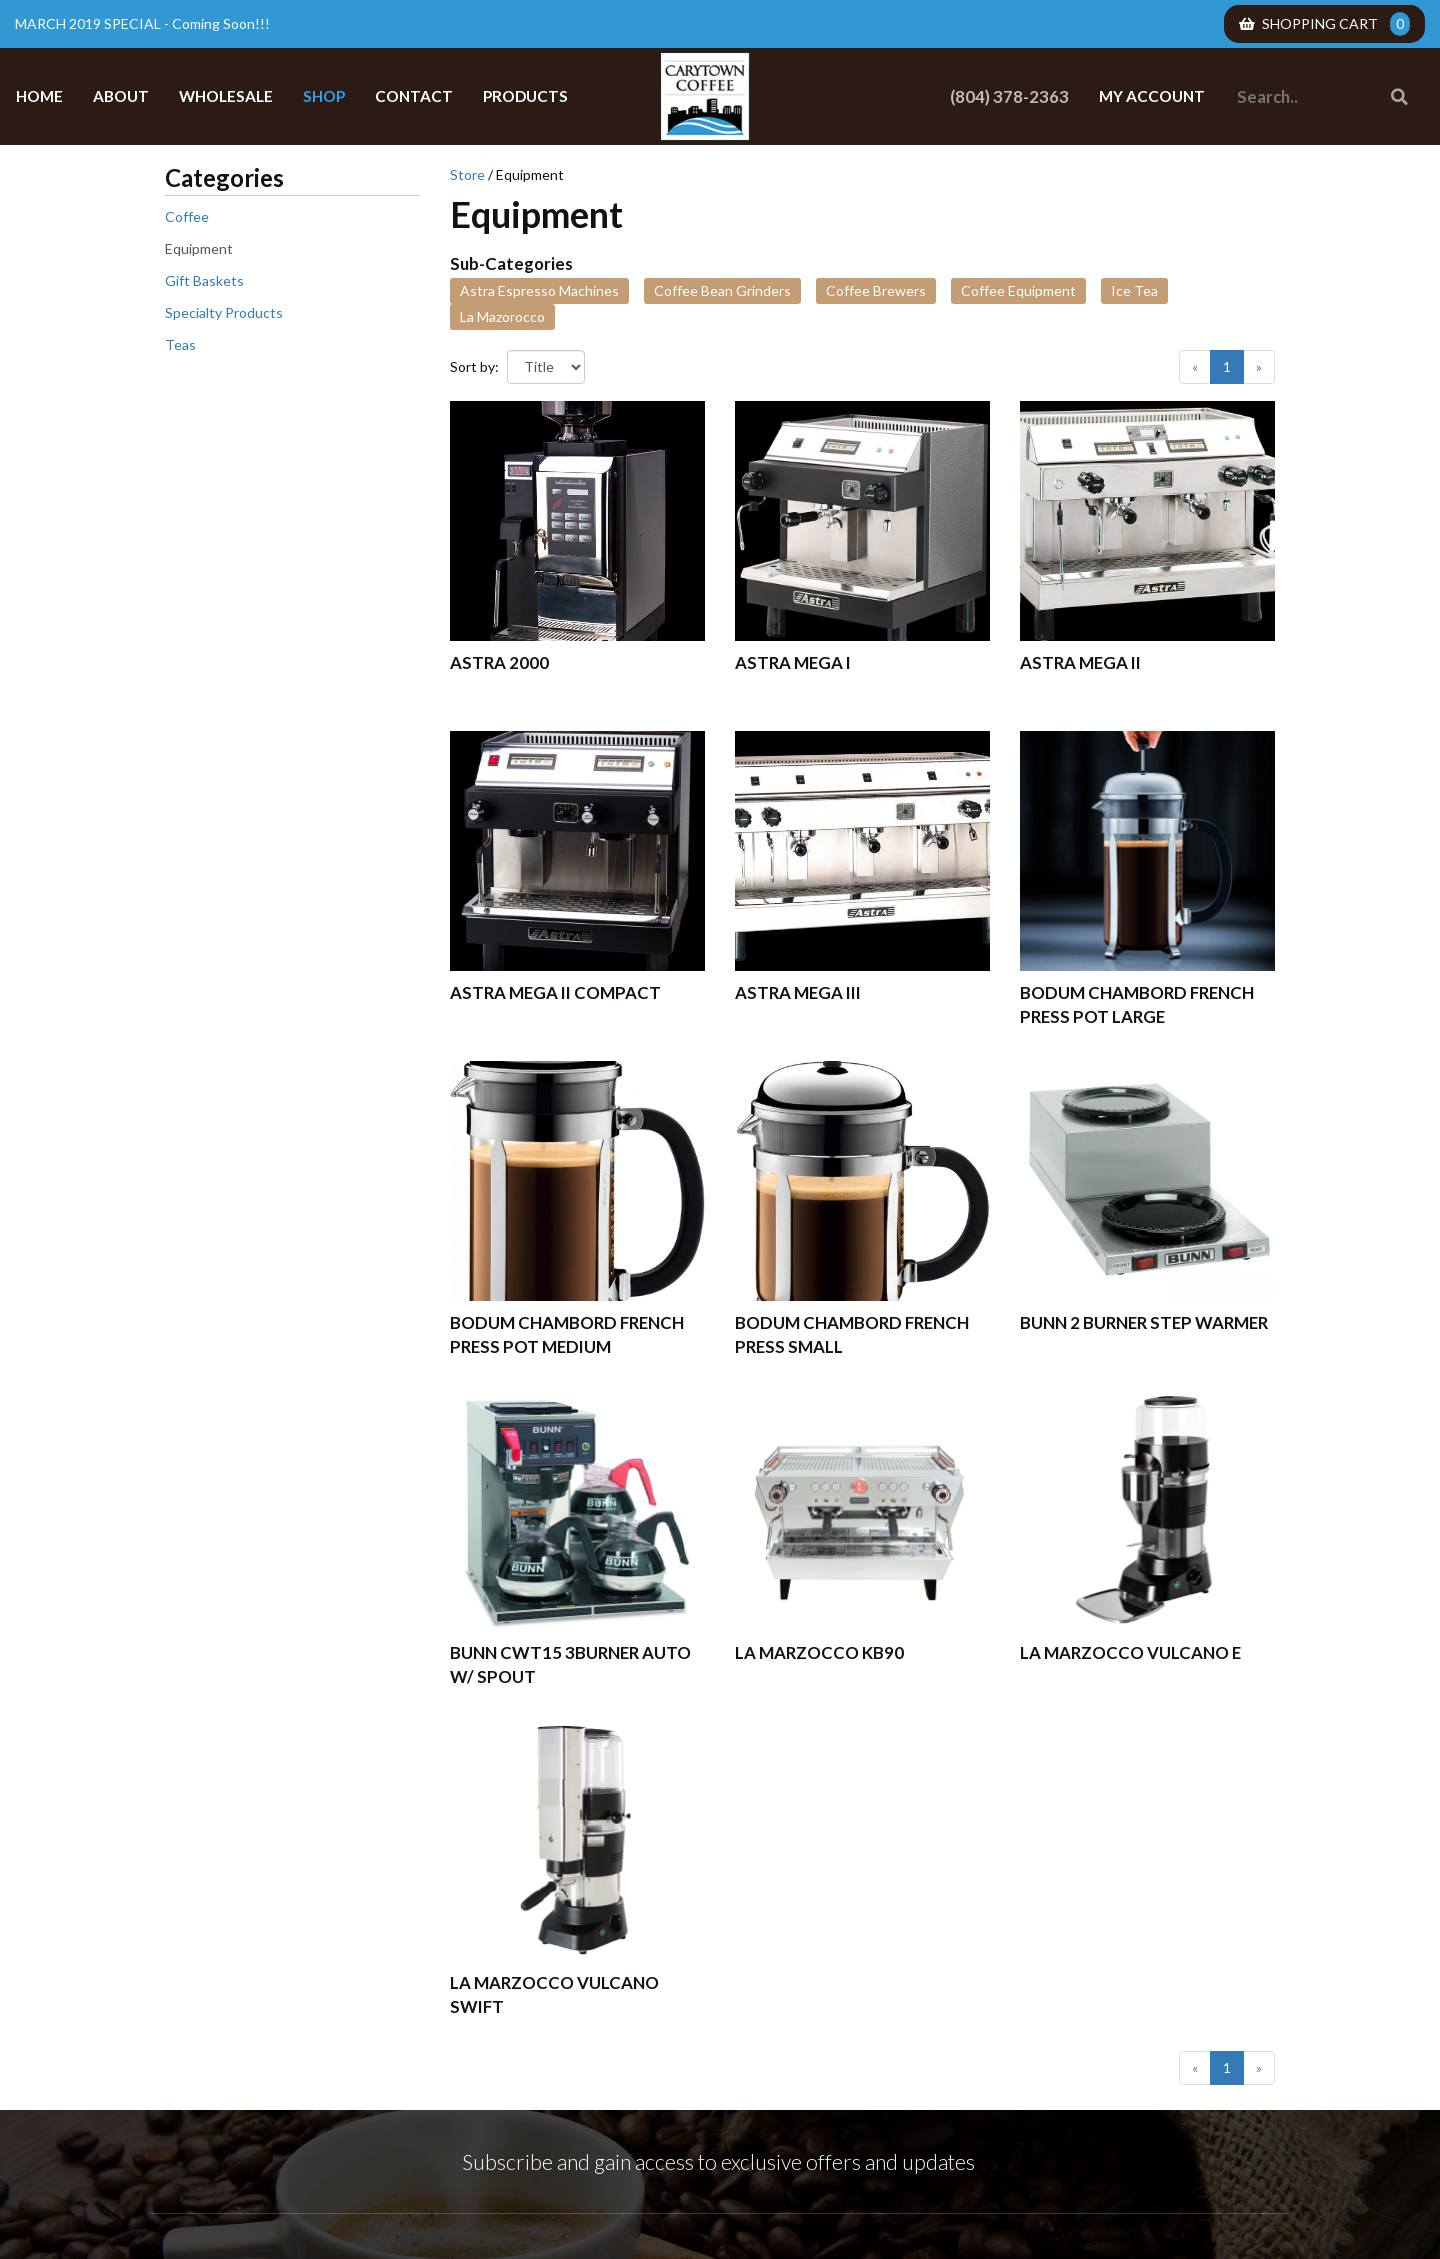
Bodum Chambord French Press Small (852, 1334)
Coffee (187, 216)
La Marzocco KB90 (819, 1652)
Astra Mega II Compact (555, 992)
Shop (324, 96)
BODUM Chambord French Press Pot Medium (567, 1334)
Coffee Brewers (876, 290)
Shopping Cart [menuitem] (1324, 24)
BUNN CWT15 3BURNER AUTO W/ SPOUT (570, 1664)
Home (39, 96)
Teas (180, 344)
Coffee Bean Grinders (722, 290)
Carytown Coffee (705, 96)
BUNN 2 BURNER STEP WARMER (1144, 1322)
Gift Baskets (204, 280)
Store (467, 174)
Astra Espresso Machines (539, 290)
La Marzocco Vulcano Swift (554, 1994)
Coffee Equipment (1018, 290)
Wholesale (226, 96)
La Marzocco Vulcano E (1130, 1652)
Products (525, 96)
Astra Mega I (793, 662)
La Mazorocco (502, 316)
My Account (1152, 96)
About (121, 96)
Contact (414, 96)
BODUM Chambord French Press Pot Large (1137, 1004)
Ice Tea (1134, 290)
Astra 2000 (499, 662)
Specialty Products (224, 312)
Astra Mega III (798, 992)
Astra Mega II (1080, 662)
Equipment (199, 248)
